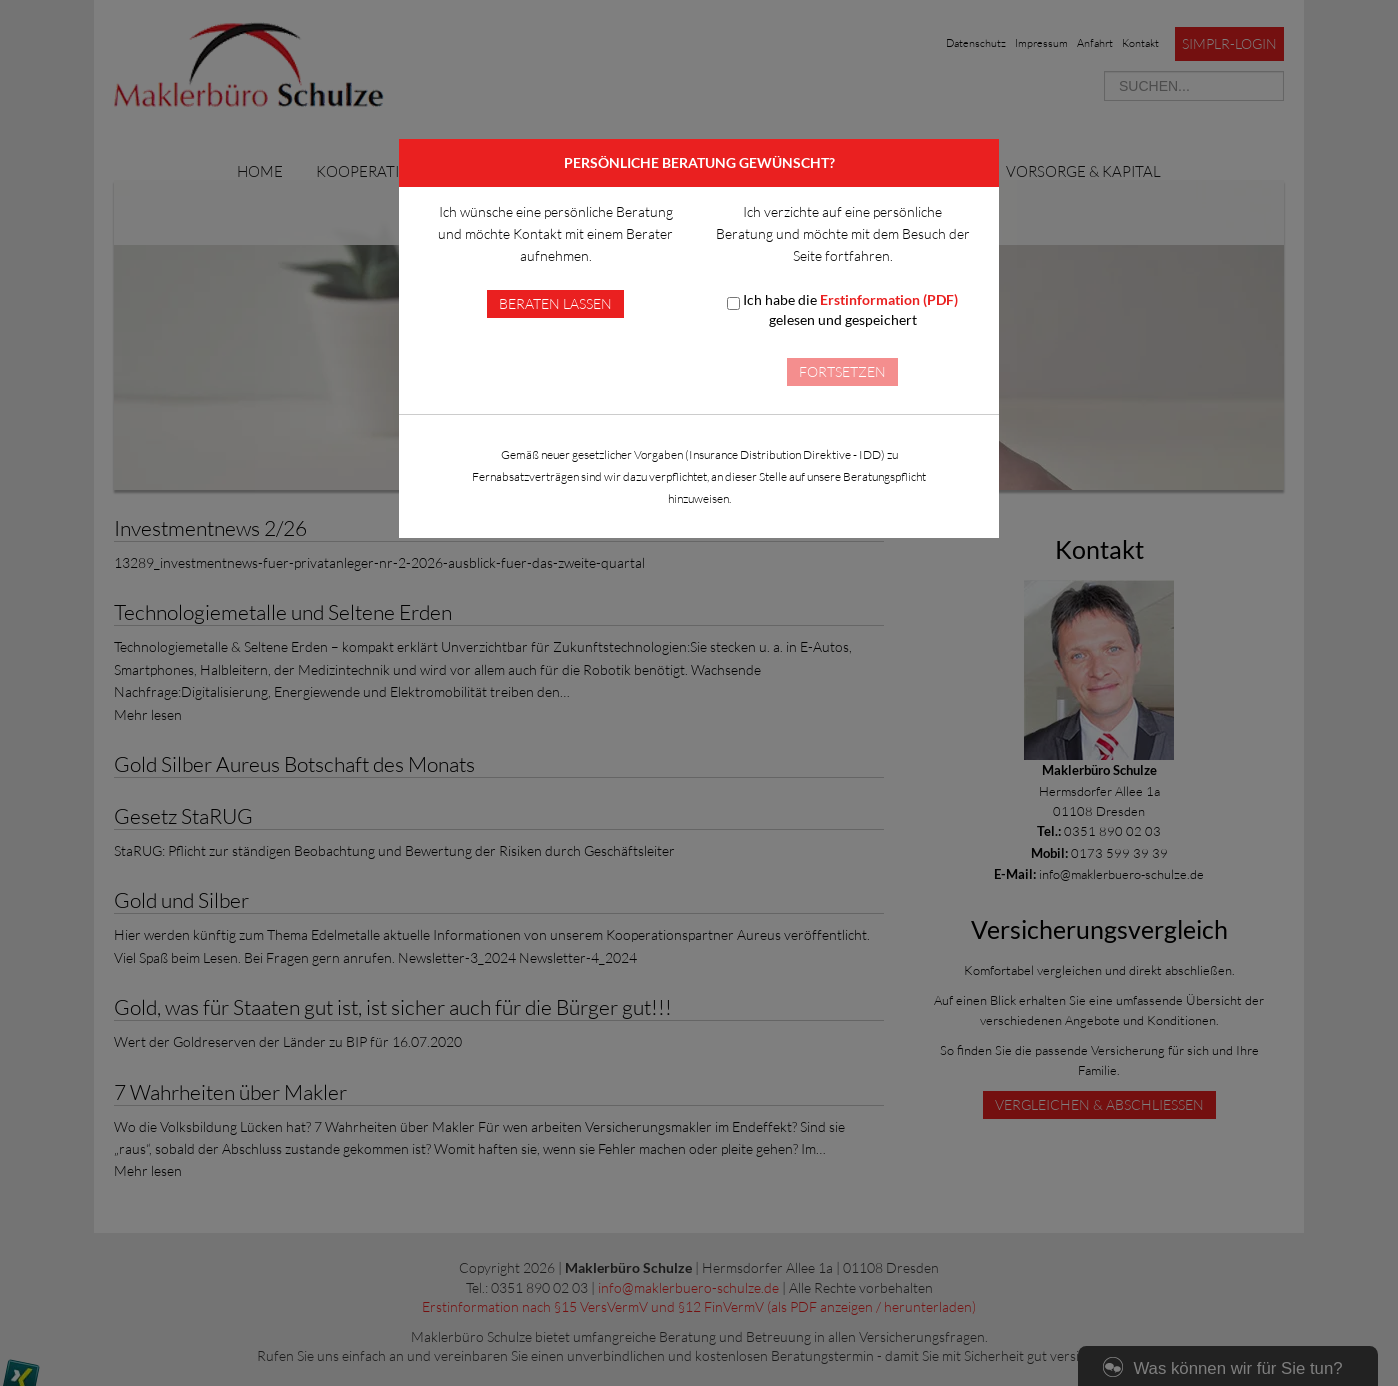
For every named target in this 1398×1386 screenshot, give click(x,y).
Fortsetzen (842, 371)
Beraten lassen (555, 303)
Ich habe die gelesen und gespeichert (842, 309)
